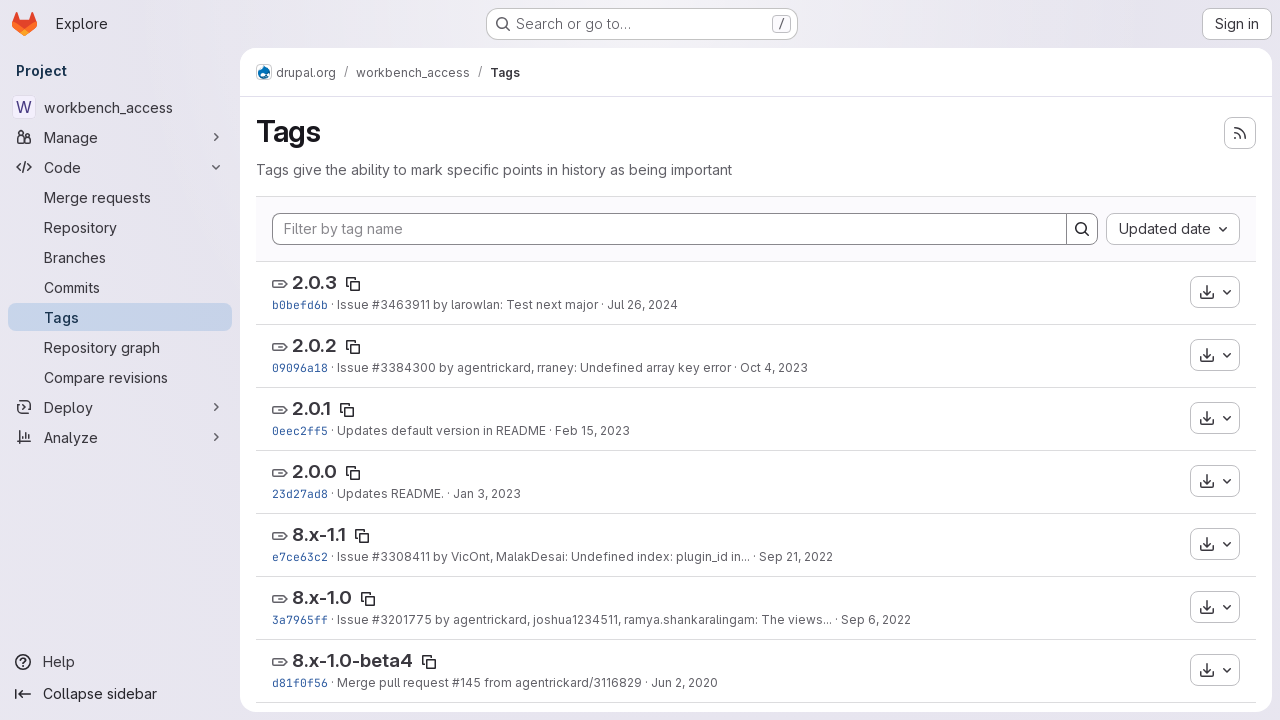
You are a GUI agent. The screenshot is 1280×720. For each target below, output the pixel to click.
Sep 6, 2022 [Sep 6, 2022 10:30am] (876, 619)
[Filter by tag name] (669, 229)
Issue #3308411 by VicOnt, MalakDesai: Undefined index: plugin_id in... (543, 556)
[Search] (1082, 229)
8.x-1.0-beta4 (352, 660)
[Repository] (120, 227)
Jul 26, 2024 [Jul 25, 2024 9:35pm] (642, 304)
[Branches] (120, 257)
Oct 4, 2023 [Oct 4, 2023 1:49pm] (774, 367)
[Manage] (120, 137)
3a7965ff (300, 619)
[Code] (120, 167)
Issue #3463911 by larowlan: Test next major (467, 304)
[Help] (120, 662)
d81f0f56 (300, 682)
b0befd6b (300, 304)
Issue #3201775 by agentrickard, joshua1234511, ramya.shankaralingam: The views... (584, 619)
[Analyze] (120, 437)
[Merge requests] (120, 197)
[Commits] (120, 287)
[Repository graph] (120, 347)
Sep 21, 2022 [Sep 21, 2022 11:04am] (796, 556)
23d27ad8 (300, 493)
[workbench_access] (120, 107)
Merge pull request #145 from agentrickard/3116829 (489, 682)
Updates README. (390, 493)
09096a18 (300, 367)
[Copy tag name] (353, 284)
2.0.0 (314, 471)
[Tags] (120, 317)
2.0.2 (314, 345)
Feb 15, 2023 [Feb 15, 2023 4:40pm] (592, 430)
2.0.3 (314, 282)
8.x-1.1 (319, 534)
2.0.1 (311, 408)
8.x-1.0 (322, 597)
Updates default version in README (441, 430)
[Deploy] (120, 407)
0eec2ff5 (300, 430)
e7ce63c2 (300, 556)
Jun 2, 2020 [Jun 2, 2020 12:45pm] (684, 682)
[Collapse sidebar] (120, 694)
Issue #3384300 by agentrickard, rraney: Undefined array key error (534, 367)
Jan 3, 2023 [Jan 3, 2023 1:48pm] (487, 493)
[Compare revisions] (120, 377)
